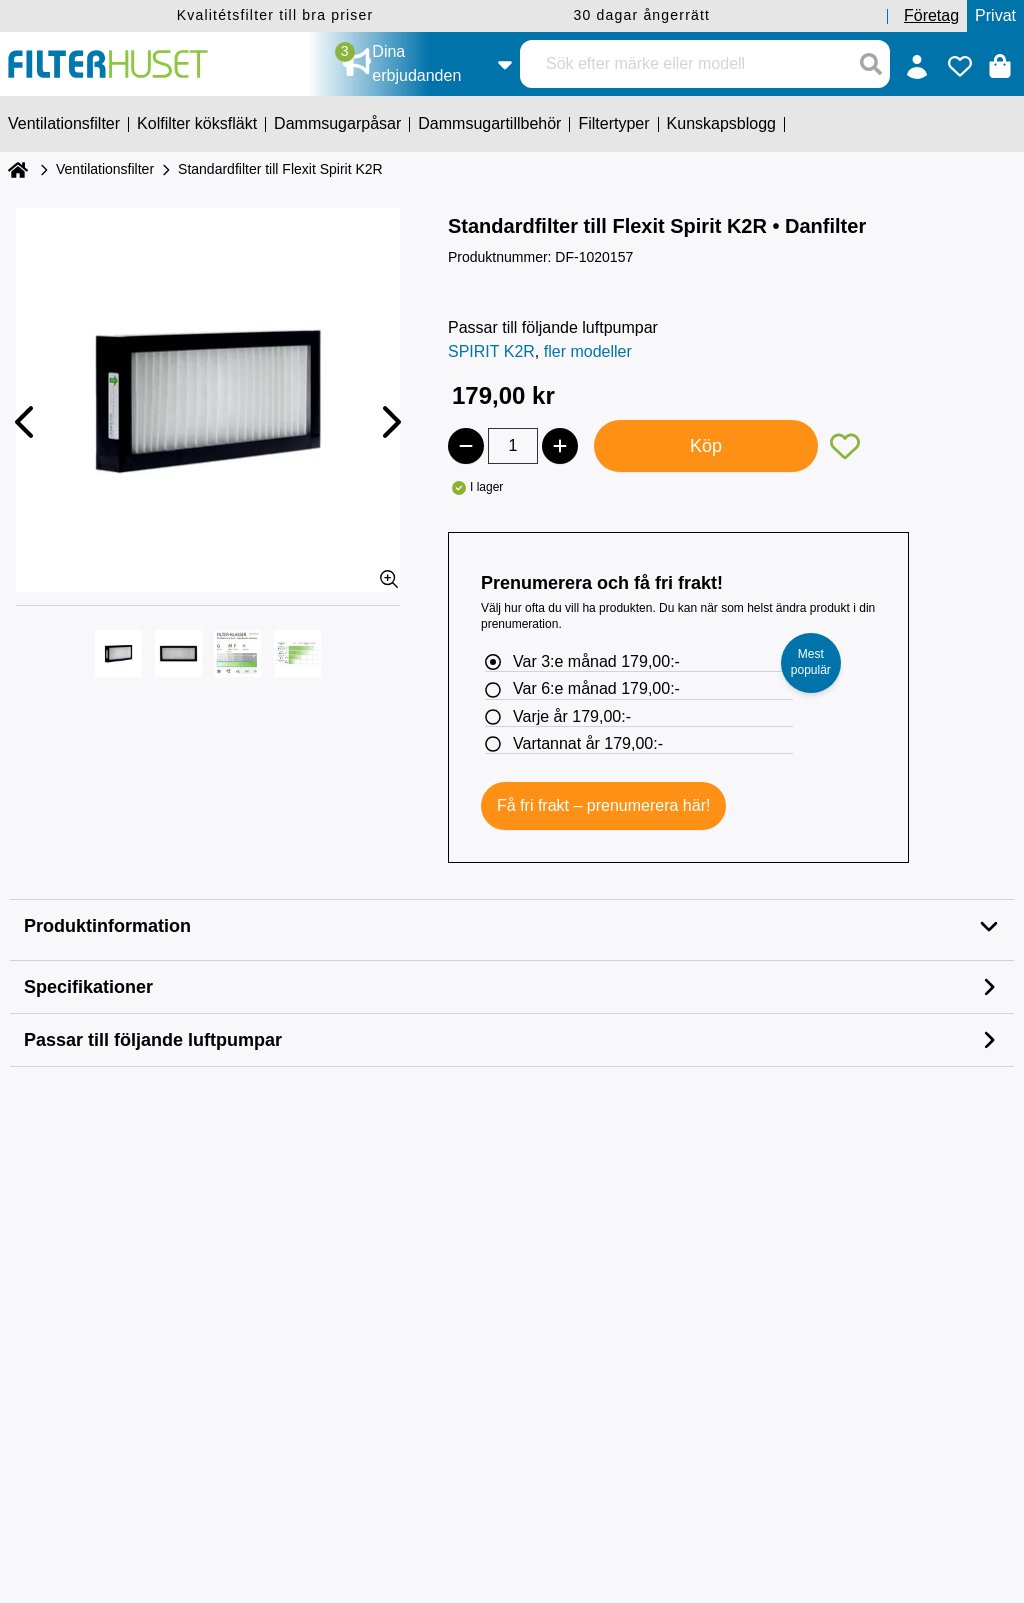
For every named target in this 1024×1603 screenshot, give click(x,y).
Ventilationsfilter (105, 169)
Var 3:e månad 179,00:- (596, 661)
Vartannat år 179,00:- (588, 743)
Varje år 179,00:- (572, 716)
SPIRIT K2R (491, 351)
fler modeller (588, 351)
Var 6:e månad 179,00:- (596, 688)
